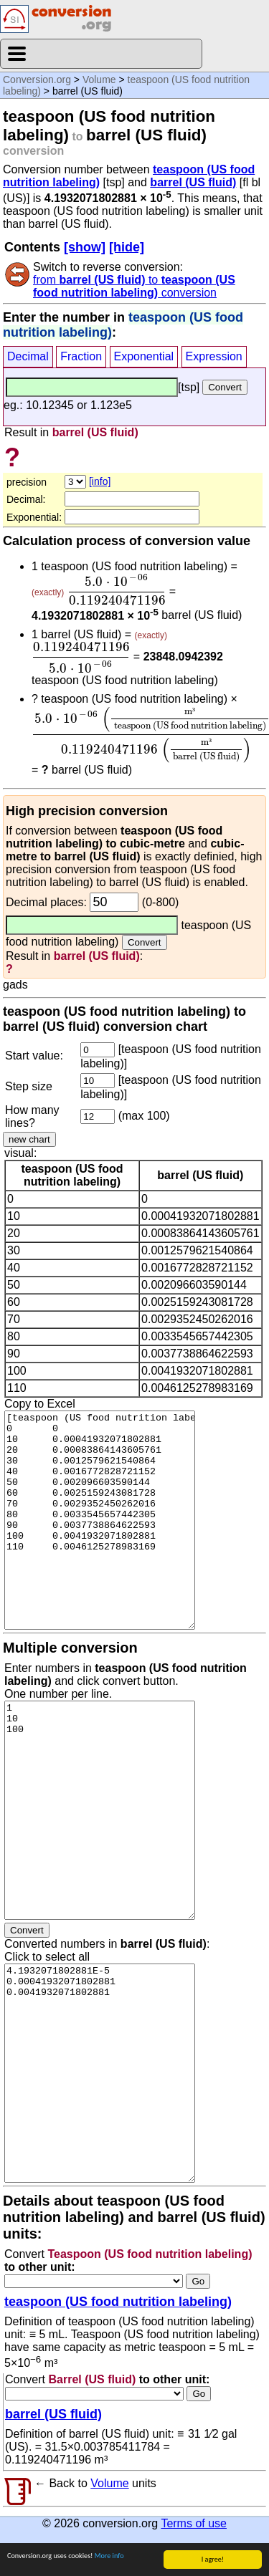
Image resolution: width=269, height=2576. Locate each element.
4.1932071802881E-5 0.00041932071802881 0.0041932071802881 (99, 2073)
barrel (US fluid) (193, 182)
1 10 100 (99, 1810)
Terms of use (194, 2523)
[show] (84, 247)
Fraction (81, 356)
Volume (99, 79)
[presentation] (116, 589)
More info (109, 2556)
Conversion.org (37, 79)
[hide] (126, 247)
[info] (99, 481)
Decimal (28, 356)
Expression (214, 356)
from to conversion (134, 286)
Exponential (144, 356)
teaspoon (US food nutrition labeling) (118, 2301)
